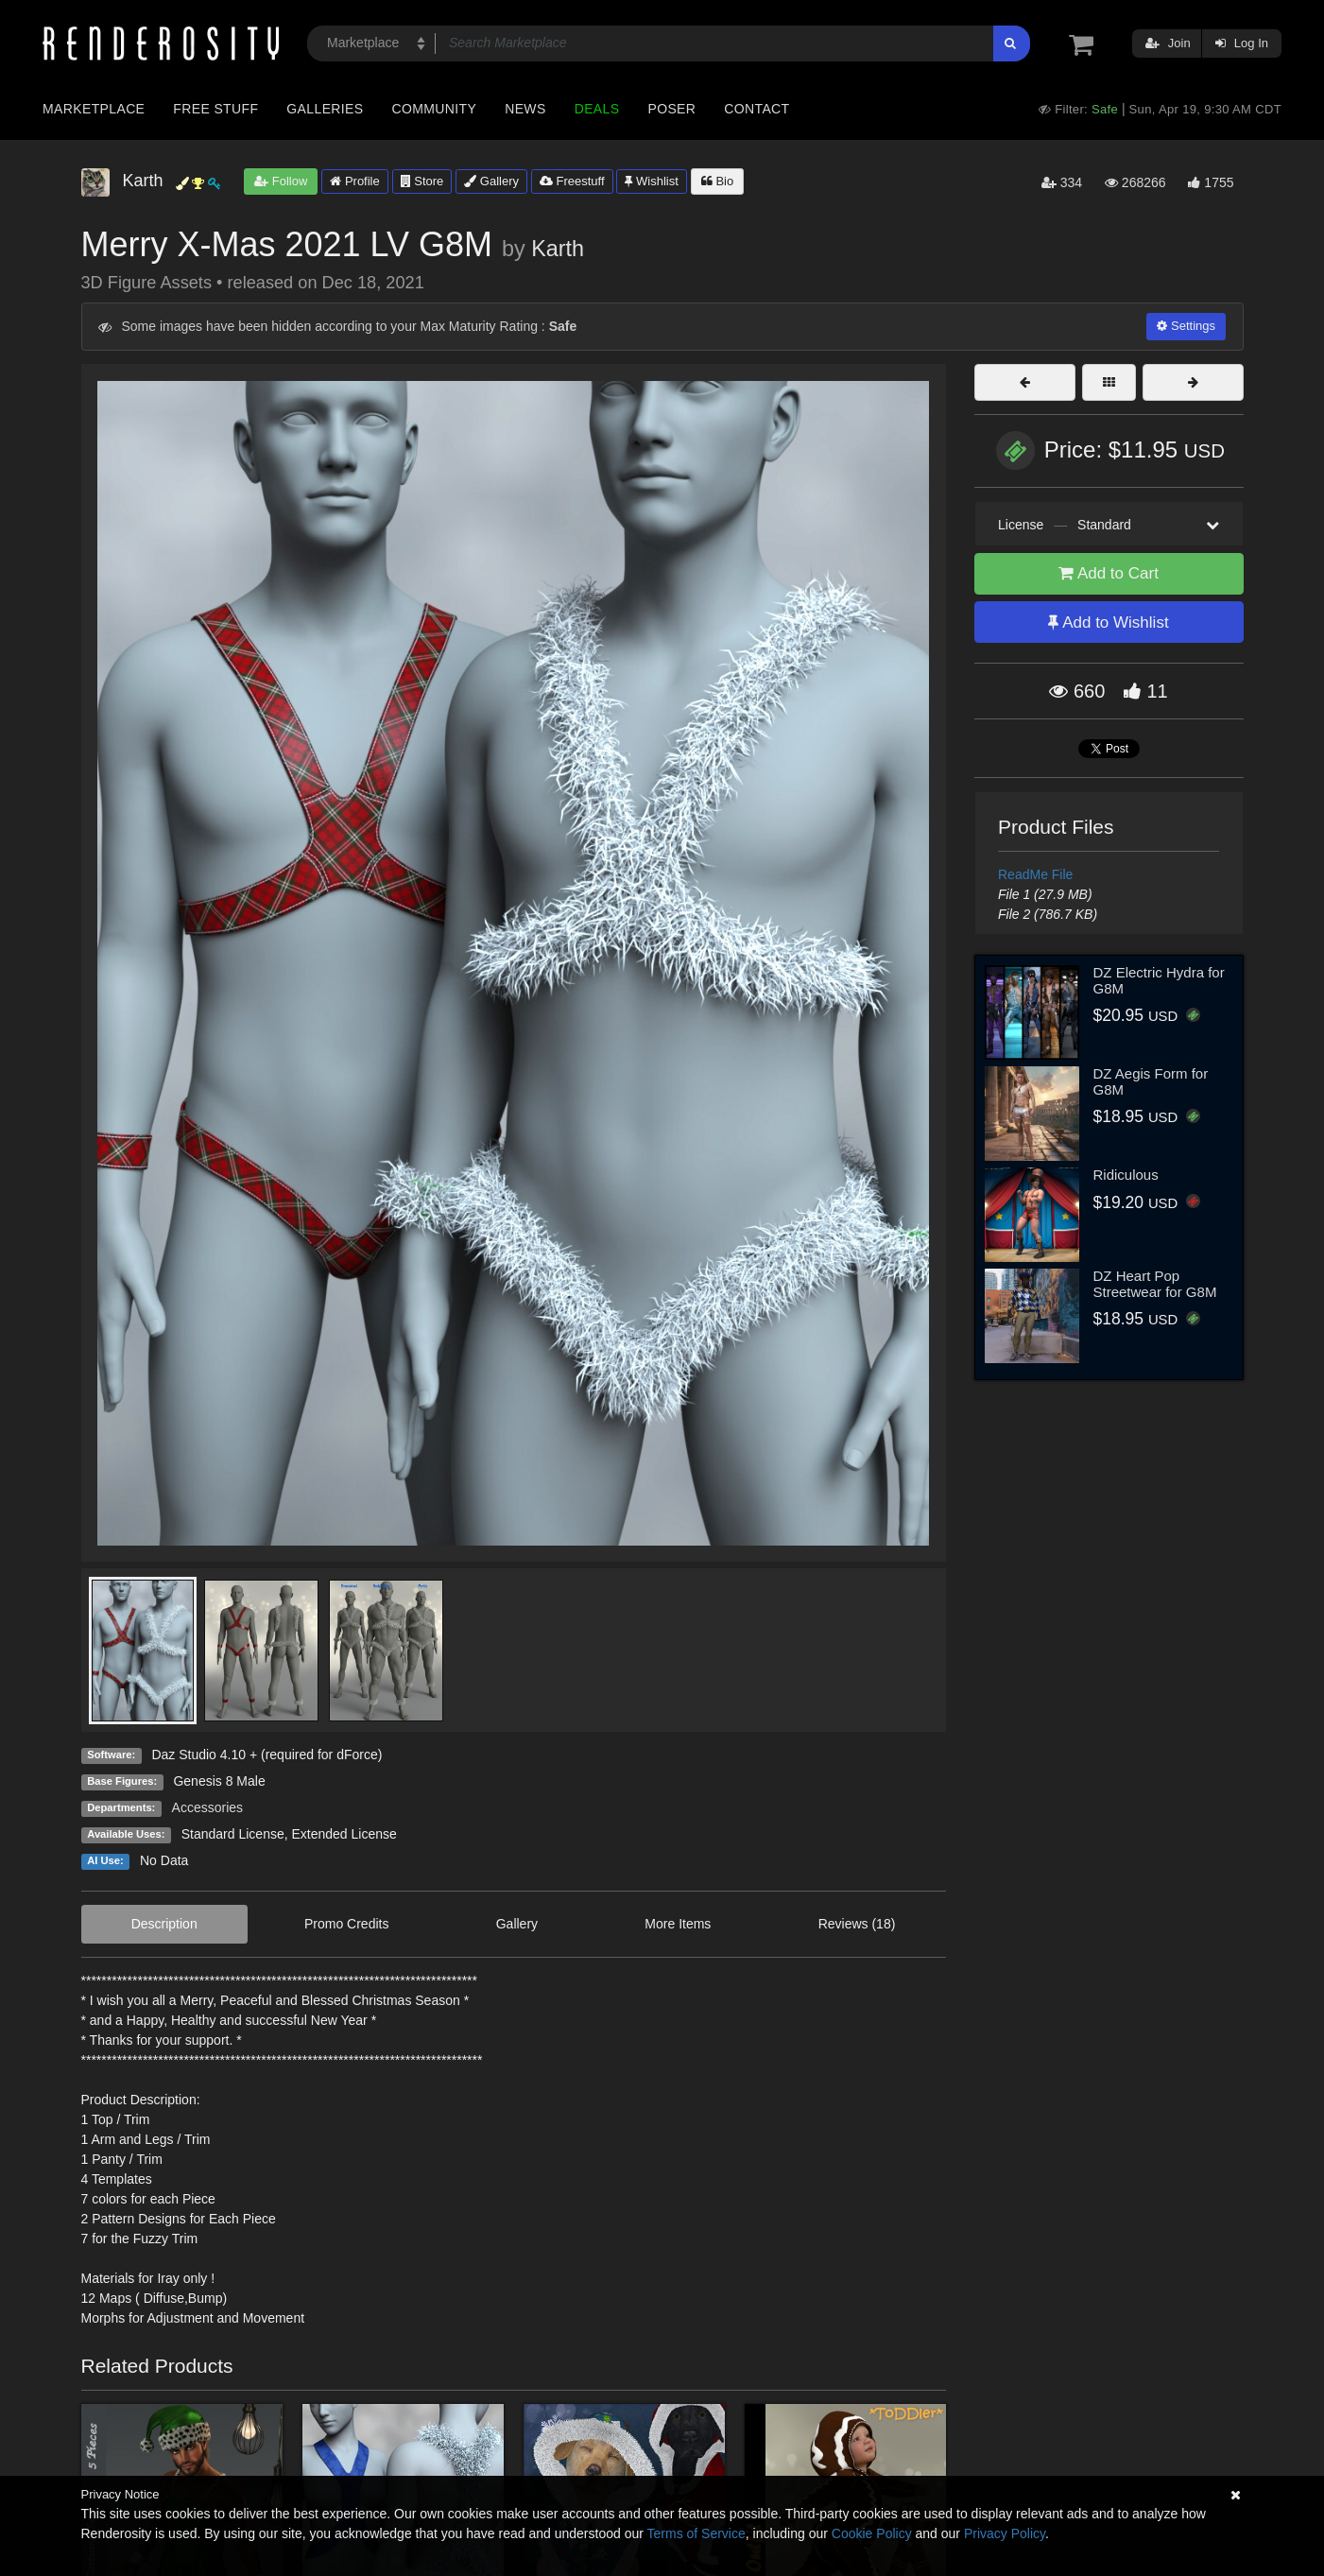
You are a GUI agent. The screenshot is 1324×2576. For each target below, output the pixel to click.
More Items (678, 1923)
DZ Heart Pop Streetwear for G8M (1155, 1284)
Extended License (343, 1833)
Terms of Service (696, 2533)
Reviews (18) (857, 1923)
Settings (1186, 326)
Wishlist (651, 181)
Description (164, 1923)
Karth (557, 248)
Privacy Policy (1004, 2533)
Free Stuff (215, 108)
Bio (717, 181)
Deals (597, 108)
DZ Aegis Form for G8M (1151, 1081)
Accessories (207, 1807)
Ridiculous (1126, 1175)
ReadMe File (1035, 874)
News (525, 108)
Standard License (232, 1833)
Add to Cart (1108, 573)
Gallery (491, 181)
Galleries (324, 108)
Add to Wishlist (1108, 622)
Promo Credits (346, 1923)
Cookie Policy (872, 2533)
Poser (671, 108)
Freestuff (572, 181)
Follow (280, 181)
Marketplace (94, 108)
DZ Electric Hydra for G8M (1159, 980)
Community (434, 108)
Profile (354, 181)
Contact (756, 108)
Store (422, 181)
